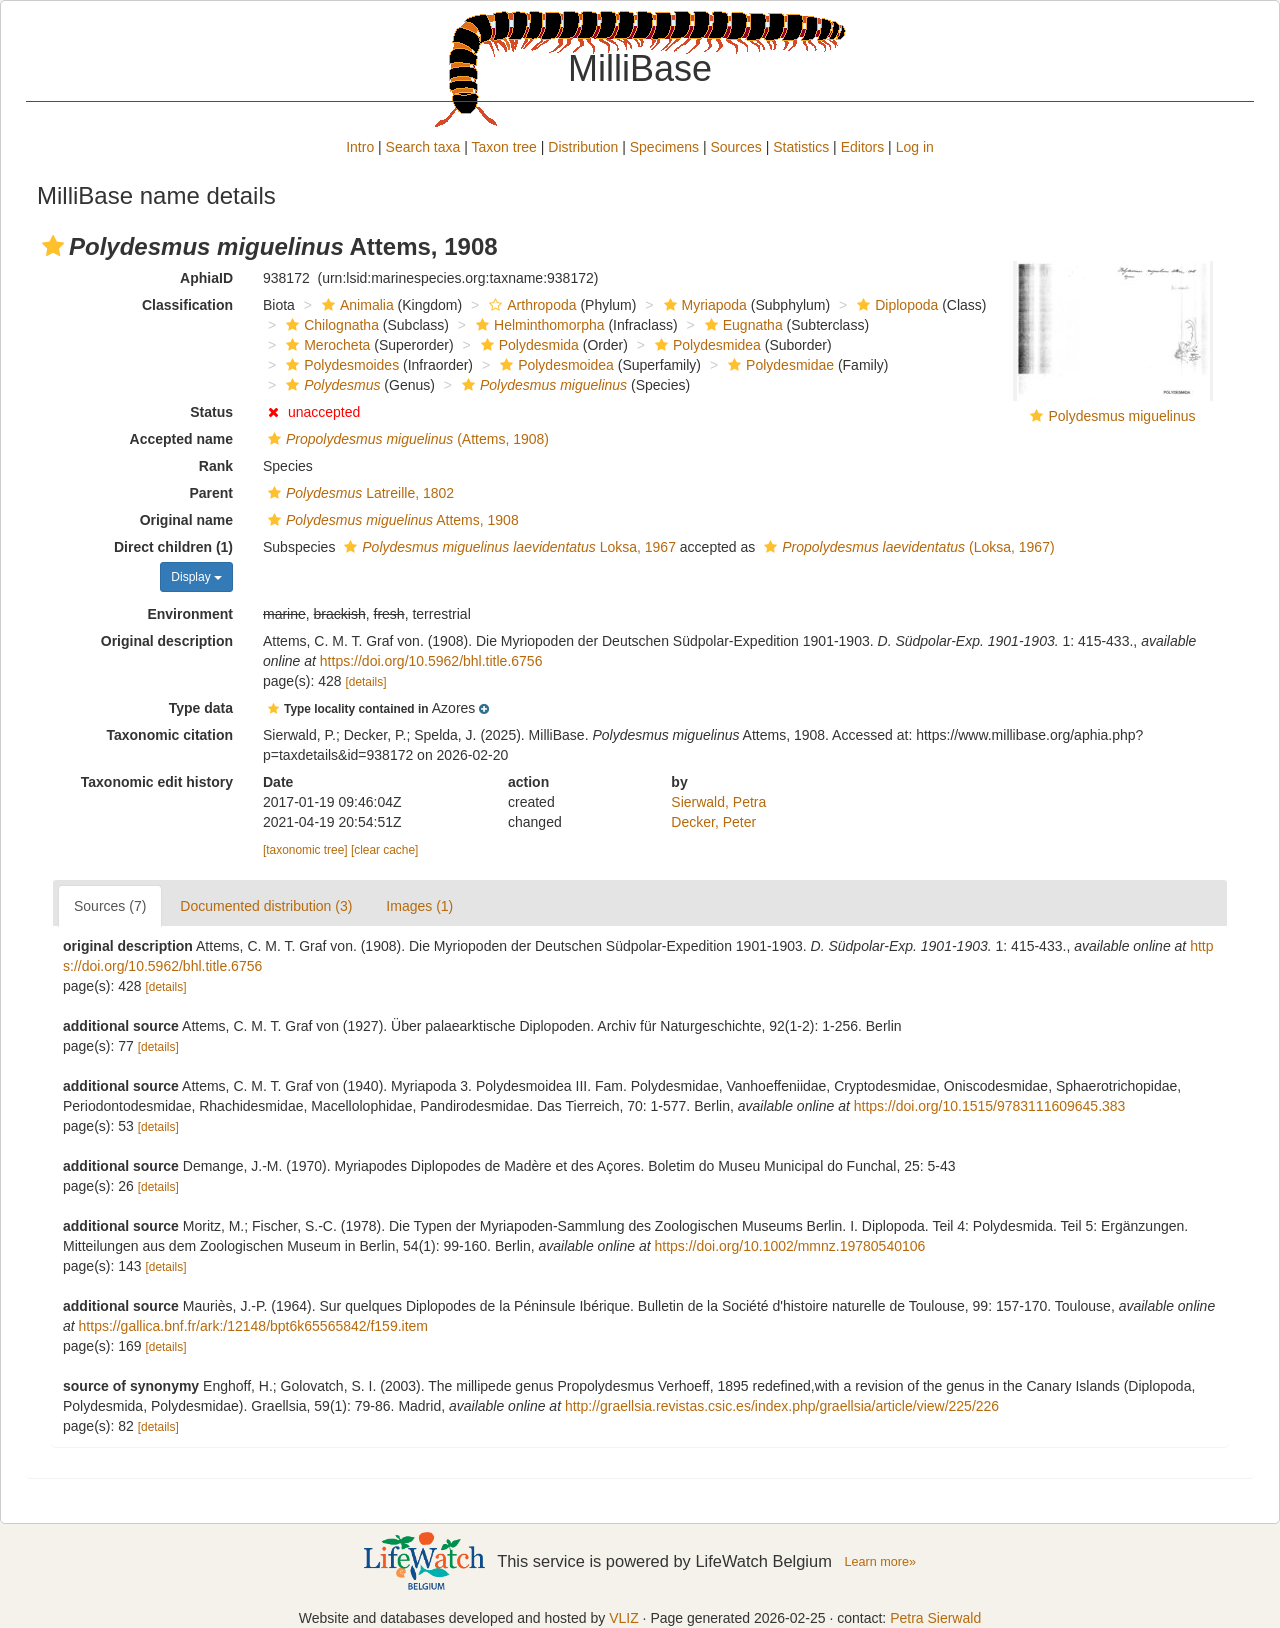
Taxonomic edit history (157, 782)
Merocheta (325, 345)
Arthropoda (530, 305)
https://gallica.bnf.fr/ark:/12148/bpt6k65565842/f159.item (253, 1326)
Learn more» (880, 1562)
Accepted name (181, 439)
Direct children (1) (173, 547)
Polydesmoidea (554, 365)
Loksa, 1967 (507, 547)
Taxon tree (504, 147)
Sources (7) (110, 906)
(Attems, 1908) (406, 439)
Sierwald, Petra (718, 802)
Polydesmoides (340, 365)
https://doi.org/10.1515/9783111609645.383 (990, 1106)
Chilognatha (330, 325)
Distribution (583, 147)
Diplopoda (895, 305)
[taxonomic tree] (305, 850)
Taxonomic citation (169, 735)
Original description (167, 641)
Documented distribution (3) (266, 906)
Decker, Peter (713, 822)
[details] (366, 682)
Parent (211, 493)
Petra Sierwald (935, 1618)
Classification (187, 305)
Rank (216, 466)
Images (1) (419, 906)
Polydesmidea (705, 345)
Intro (360, 147)
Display (196, 577)
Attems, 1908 (391, 520)
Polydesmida (527, 345)
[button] (53, 246)
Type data (201, 708)
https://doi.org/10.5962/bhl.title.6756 (431, 661)
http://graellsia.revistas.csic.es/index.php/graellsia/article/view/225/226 (782, 1406)
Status (211, 412)
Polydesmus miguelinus (1121, 416)
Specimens (664, 147)
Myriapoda (703, 305)
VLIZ (624, 1618)
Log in (915, 147)
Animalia (355, 305)
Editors (863, 147)
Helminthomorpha (538, 325)
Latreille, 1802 (358, 493)
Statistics (801, 147)
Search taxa (423, 147)
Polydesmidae (778, 365)
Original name (186, 520)
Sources (735, 147)
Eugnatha (741, 325)
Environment (190, 614)
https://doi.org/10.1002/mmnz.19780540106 (789, 1246)
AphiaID (206, 278)
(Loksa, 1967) (906, 547)
